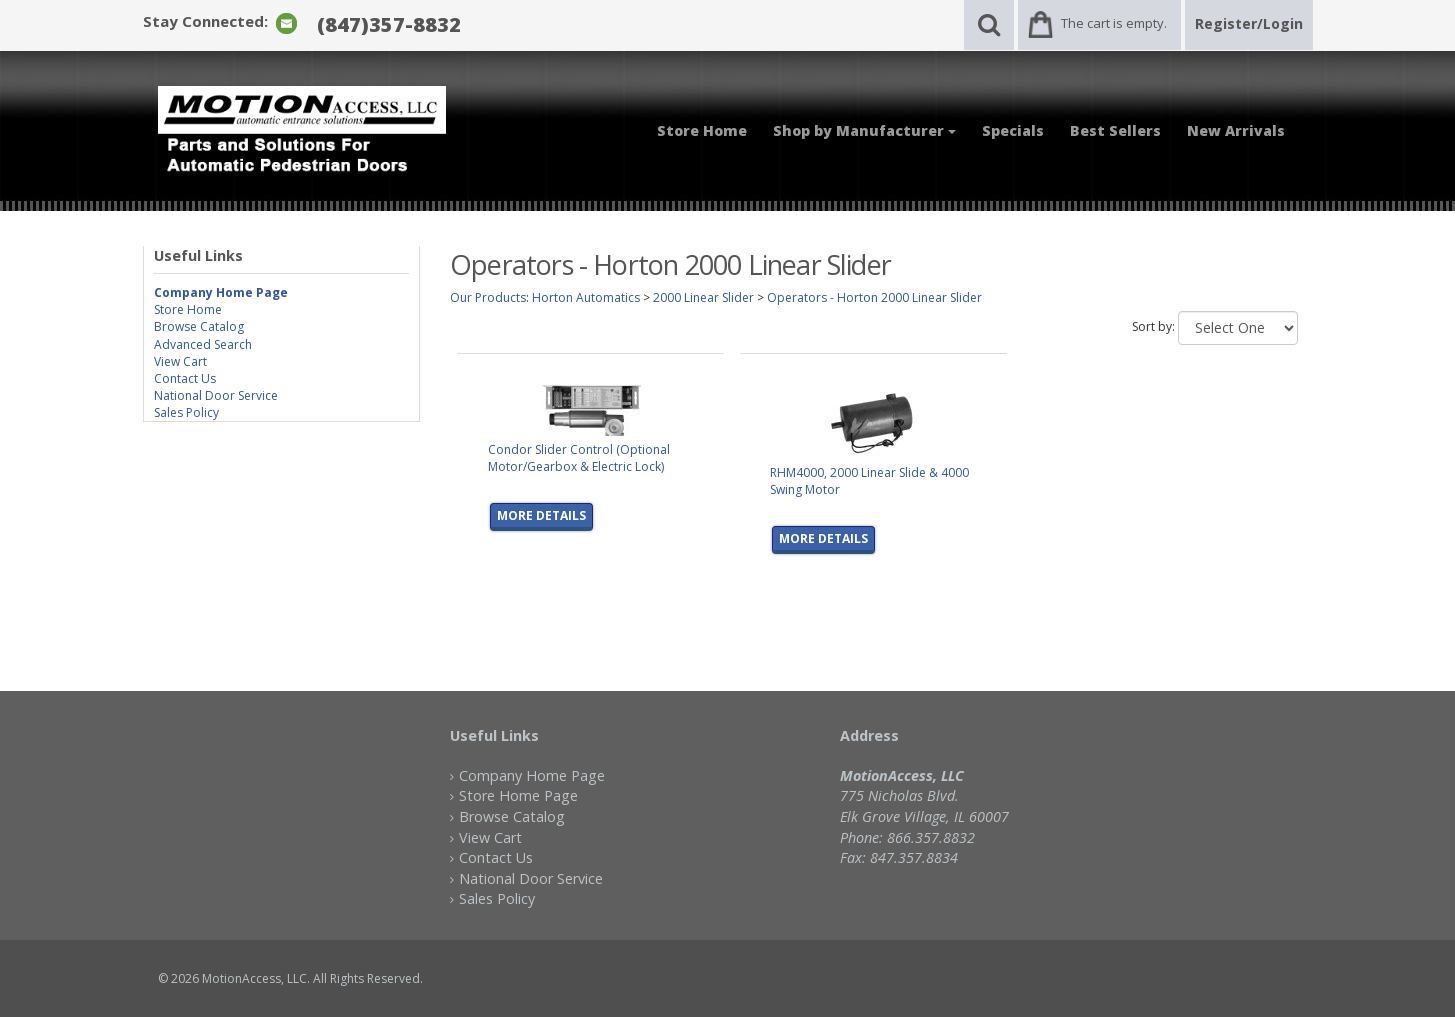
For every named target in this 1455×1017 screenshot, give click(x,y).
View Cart (180, 361)
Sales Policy (186, 412)
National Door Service (216, 395)
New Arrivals (1236, 130)
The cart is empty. (1114, 23)
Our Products (488, 297)
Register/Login (1249, 23)
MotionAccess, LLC (254, 978)
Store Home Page (518, 795)
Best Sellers (1115, 130)
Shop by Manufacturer (864, 130)
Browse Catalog (199, 326)
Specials (1013, 130)
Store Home (702, 130)
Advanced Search (203, 344)
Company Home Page (532, 775)
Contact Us (185, 378)
